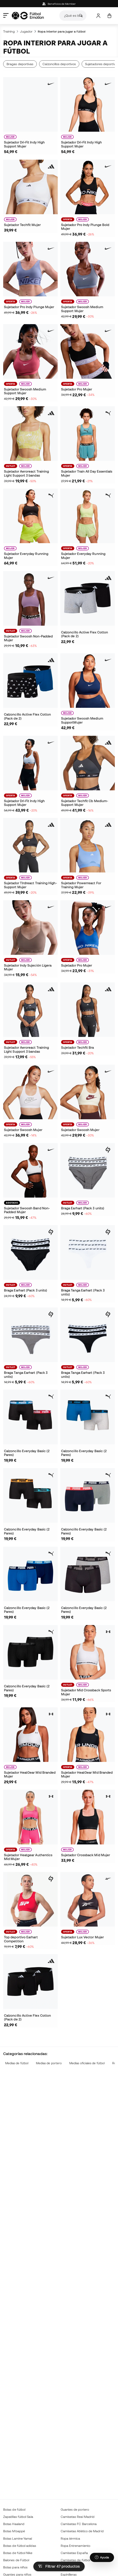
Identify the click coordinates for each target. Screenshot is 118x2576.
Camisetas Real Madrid (78, 2516)
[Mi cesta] (109, 15)
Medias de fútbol (16, 2063)
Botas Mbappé (14, 2531)
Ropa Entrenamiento (75, 2545)
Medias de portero (49, 2063)
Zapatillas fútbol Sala (18, 2516)
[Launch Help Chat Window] (102, 2557)
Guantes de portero (75, 2509)
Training (9, 31)
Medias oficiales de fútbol (87, 2063)
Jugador (26, 31)
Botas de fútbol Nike (18, 2553)
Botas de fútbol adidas (19, 2545)
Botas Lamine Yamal (17, 2538)
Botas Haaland (13, 2524)
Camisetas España (74, 2553)
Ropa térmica (70, 2538)
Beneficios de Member (59, 3)
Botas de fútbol (14, 2509)
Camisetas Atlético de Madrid (82, 2531)
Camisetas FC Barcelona (79, 2524)
